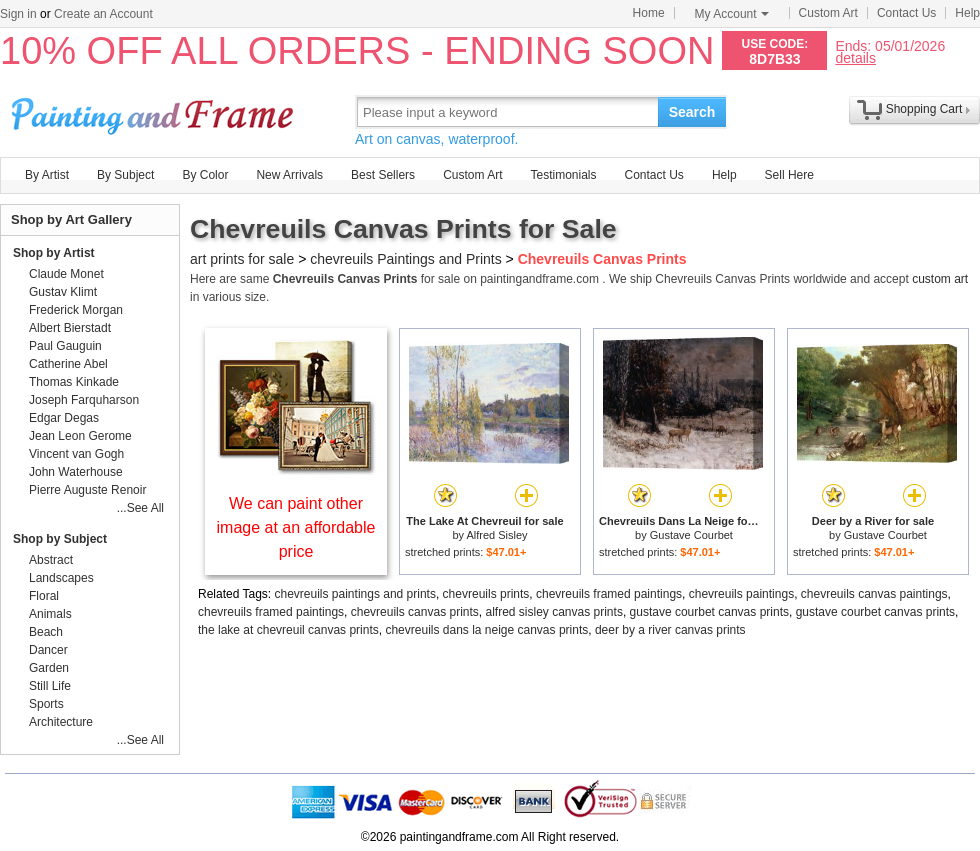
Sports (46, 704)
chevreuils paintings (741, 594)
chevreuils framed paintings (609, 594)
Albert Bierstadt (70, 328)
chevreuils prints (486, 594)
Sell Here (789, 175)
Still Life (50, 686)
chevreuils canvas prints (415, 612)
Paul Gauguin (65, 346)
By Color (205, 175)
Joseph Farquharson (84, 400)
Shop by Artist (54, 253)
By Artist (47, 175)
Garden (49, 668)
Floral (44, 596)
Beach (46, 632)
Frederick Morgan (76, 310)
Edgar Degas (64, 418)
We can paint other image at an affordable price (296, 527)
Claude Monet (66, 274)
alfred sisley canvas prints (553, 612)
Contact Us (906, 13)
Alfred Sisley (496, 535)
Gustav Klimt (63, 292)
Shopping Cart (924, 109)
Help (967, 13)
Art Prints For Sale (155, 111)
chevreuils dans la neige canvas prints (486, 630)
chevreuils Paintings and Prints (405, 259)
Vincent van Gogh (76, 454)
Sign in (18, 14)
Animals (50, 614)
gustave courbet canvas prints (709, 612)
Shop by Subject (60, 539)
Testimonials (563, 175)
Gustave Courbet (691, 535)
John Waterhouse (76, 472)
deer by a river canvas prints (670, 630)
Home (649, 13)
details (855, 57)
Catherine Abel (68, 364)
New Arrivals (289, 175)
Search (692, 112)
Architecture (61, 722)
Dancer (48, 650)
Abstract (51, 560)
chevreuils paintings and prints (355, 594)
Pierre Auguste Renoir (87, 490)
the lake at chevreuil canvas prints (288, 630)
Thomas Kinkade (74, 382)
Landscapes (61, 578)
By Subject (125, 175)
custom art (940, 279)
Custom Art (828, 13)
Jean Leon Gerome (80, 436)
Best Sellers (383, 175)
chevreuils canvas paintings (874, 594)
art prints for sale (242, 259)
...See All (140, 508)
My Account (732, 14)
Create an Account (103, 14)
